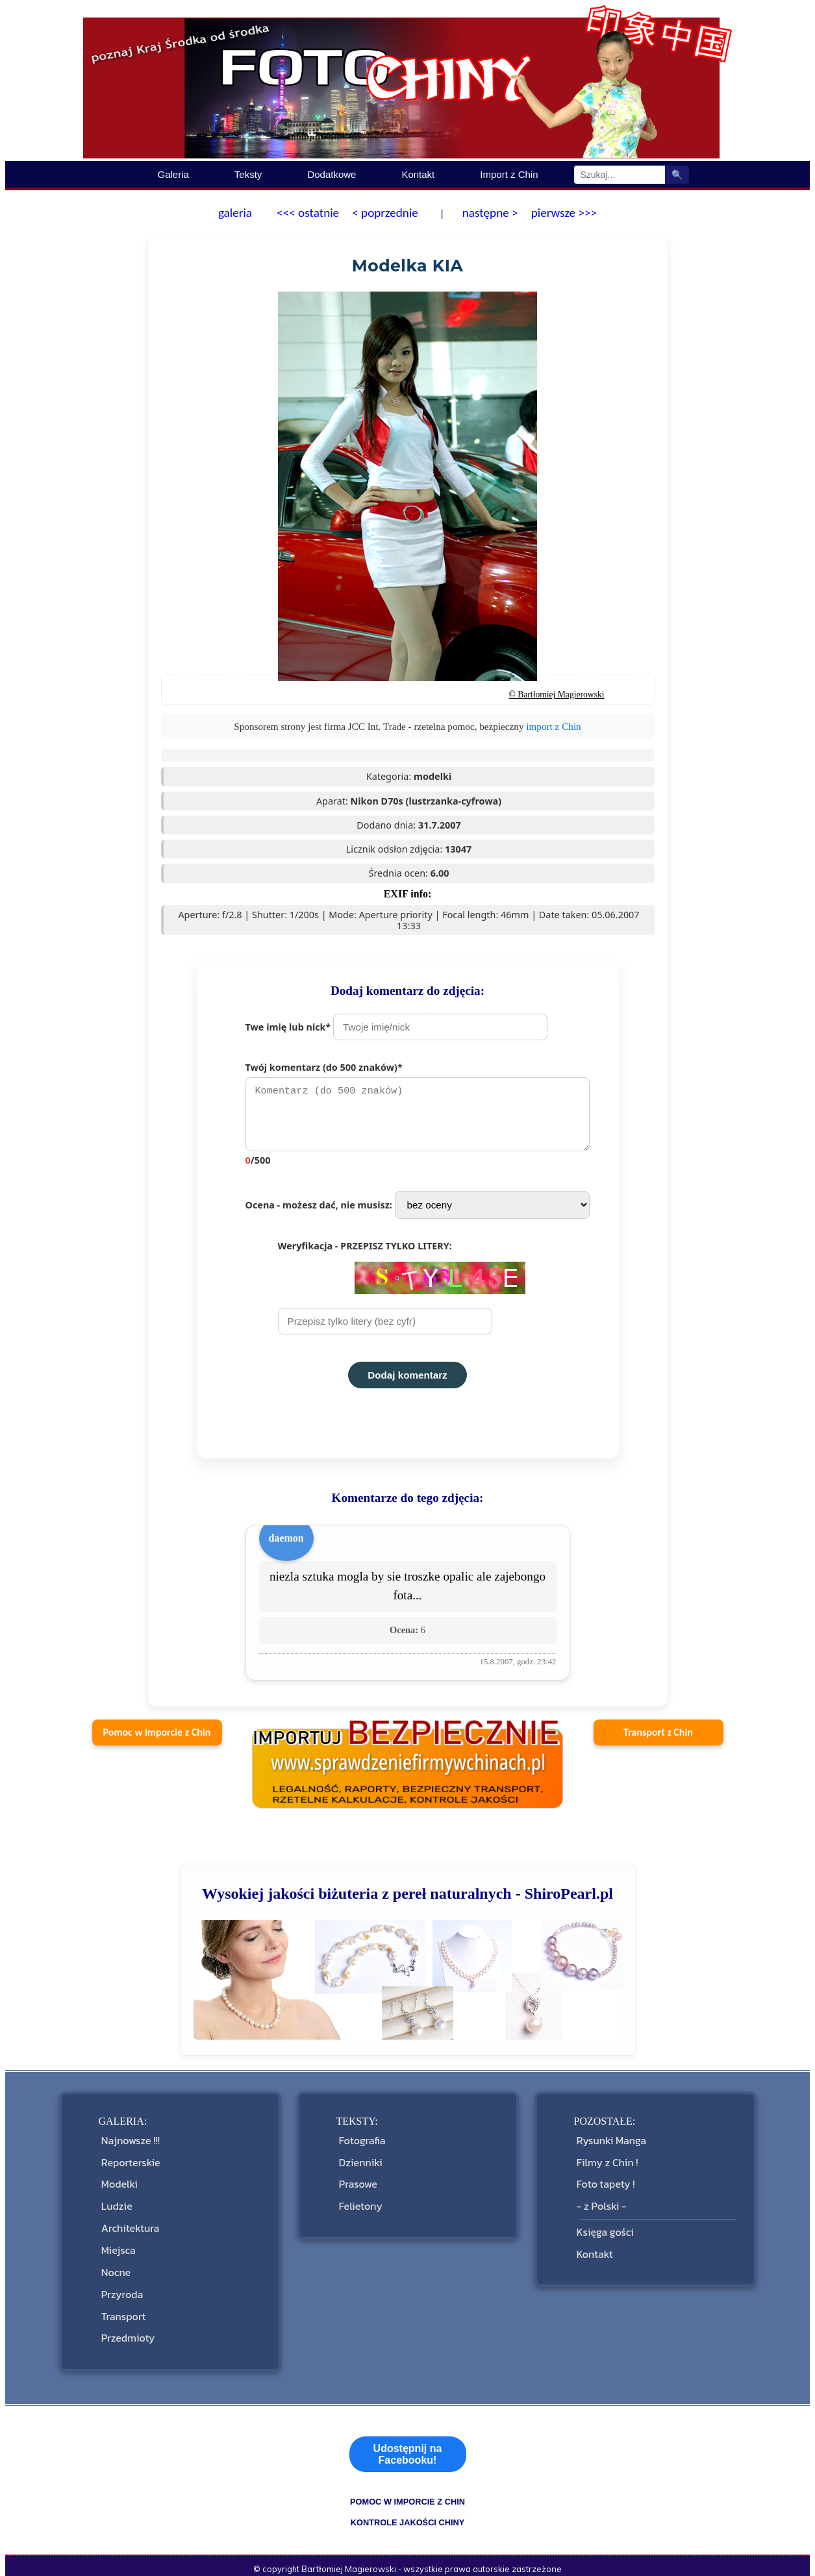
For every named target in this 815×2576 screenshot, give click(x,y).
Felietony (359, 2199)
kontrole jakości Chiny (408, 2492)
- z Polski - (600, 2199)
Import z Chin (509, 174)
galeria (235, 212)
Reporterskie (129, 2163)
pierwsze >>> (564, 212)
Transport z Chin (658, 1738)
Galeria (173, 174)
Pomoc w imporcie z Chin (157, 1738)
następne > (488, 212)
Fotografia (361, 2144)
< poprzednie (385, 212)
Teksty (248, 174)
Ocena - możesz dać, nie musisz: (417, 1211)
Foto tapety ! (604, 2181)
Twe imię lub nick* (396, 1027)
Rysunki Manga (610, 2144)
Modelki (118, 2181)
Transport (122, 2291)
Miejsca (117, 2236)
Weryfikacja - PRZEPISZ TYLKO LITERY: (402, 1293)
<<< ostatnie (308, 212)
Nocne (114, 2254)
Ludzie (115, 2199)
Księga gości (604, 2221)
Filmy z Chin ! (606, 2163)
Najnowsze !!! (129, 2144)
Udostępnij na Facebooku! (407, 2423)
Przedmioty (126, 2309)
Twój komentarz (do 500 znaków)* (424, 1117)
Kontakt (417, 174)
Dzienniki (359, 2163)
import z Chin (553, 726)
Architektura (129, 2217)
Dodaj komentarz (407, 1381)
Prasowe (357, 2181)
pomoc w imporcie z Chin (407, 2471)
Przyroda (121, 2273)
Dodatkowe (331, 174)
